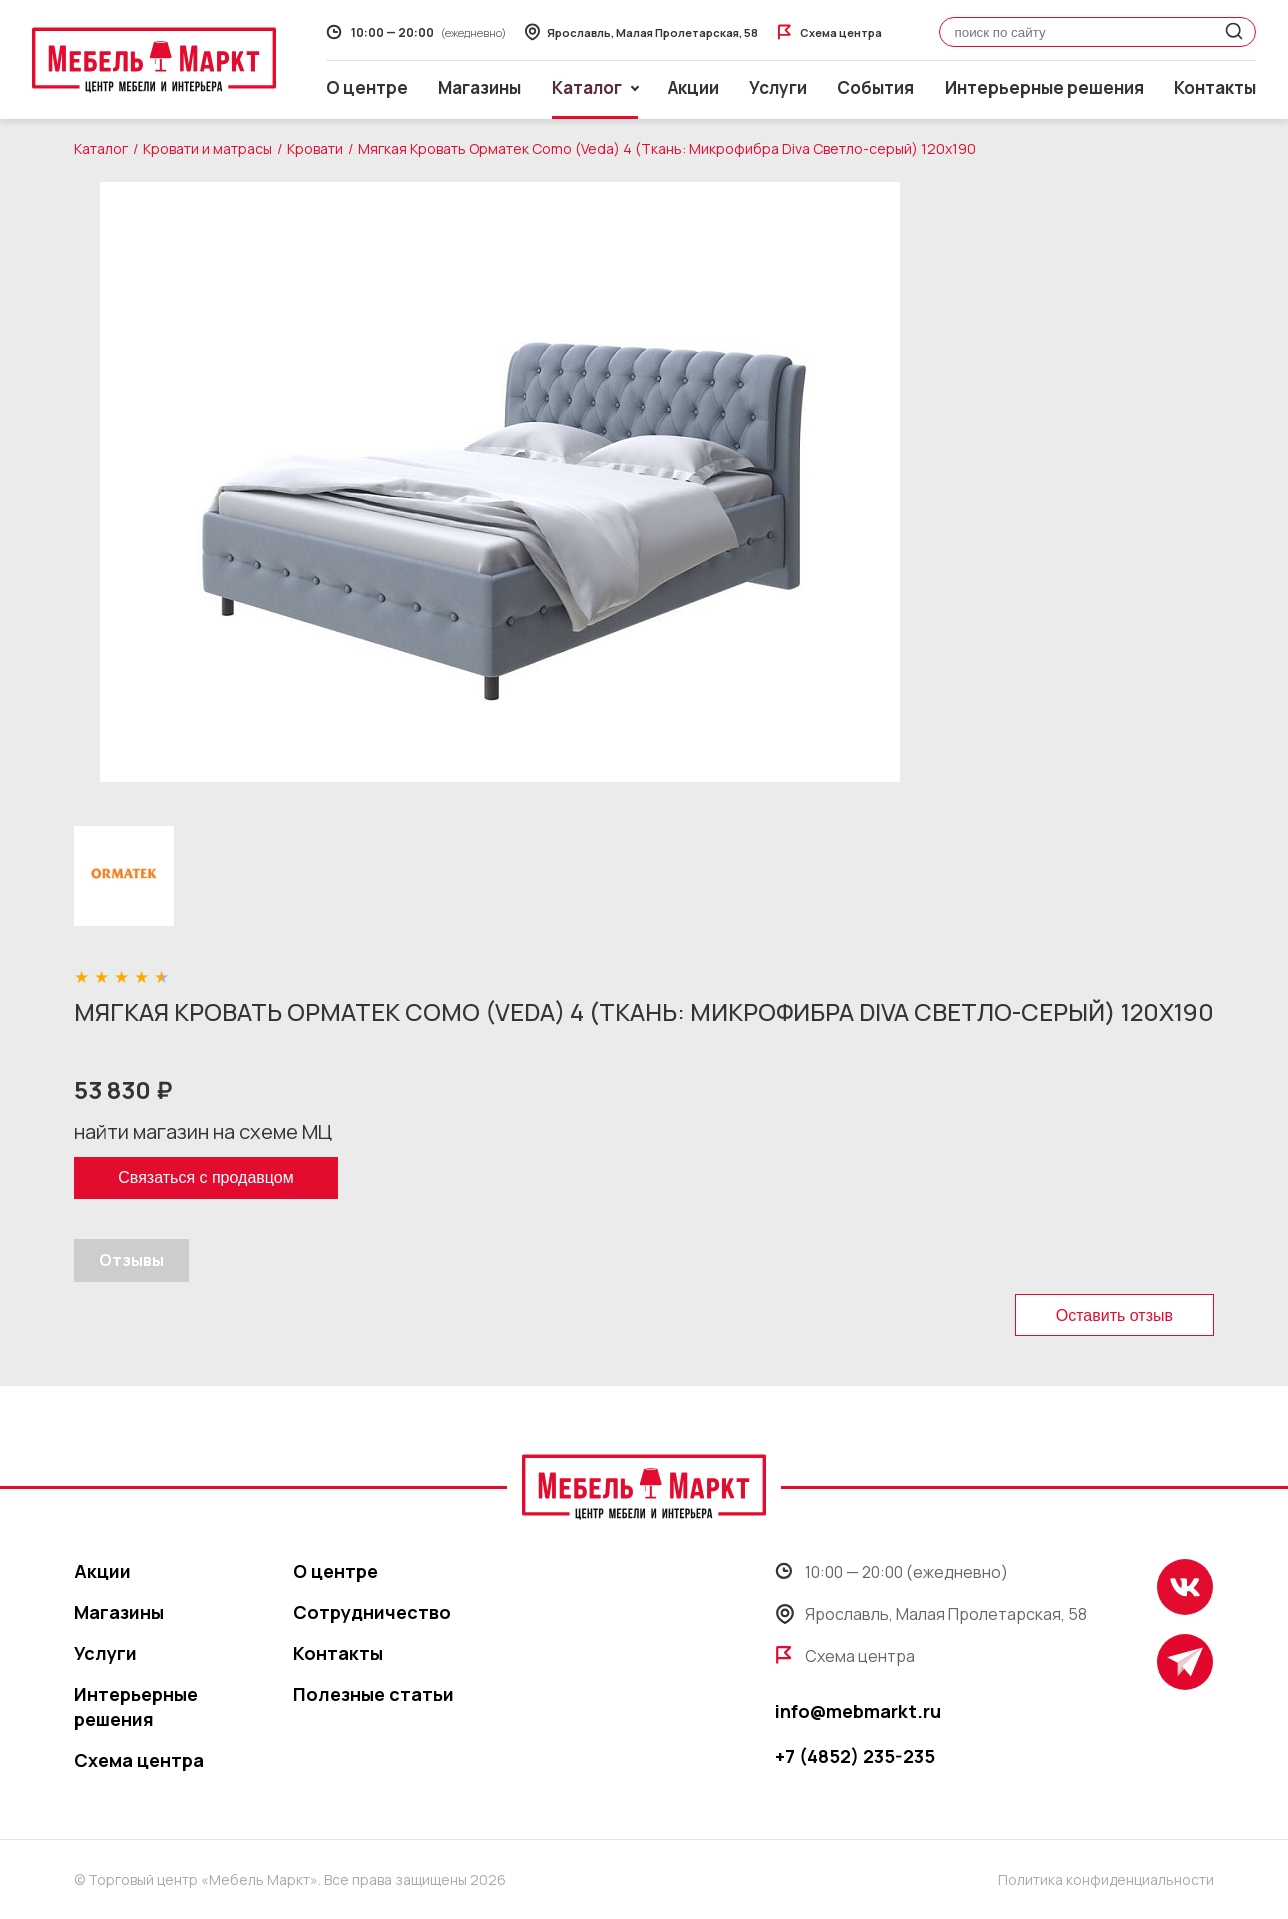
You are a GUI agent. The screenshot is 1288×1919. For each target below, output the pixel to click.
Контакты (1215, 87)
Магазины (479, 87)
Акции (693, 87)
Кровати (315, 148)
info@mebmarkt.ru (858, 1711)
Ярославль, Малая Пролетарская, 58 (931, 1614)
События (875, 87)
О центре (367, 87)
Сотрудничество (372, 1612)
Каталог (101, 148)
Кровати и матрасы (207, 148)
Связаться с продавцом (205, 1177)
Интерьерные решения (1044, 87)
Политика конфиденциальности (1106, 1879)
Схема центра (139, 1760)
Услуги (778, 87)
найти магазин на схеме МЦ (203, 1131)
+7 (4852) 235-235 (855, 1756)
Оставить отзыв (1114, 1315)
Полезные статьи (373, 1694)
